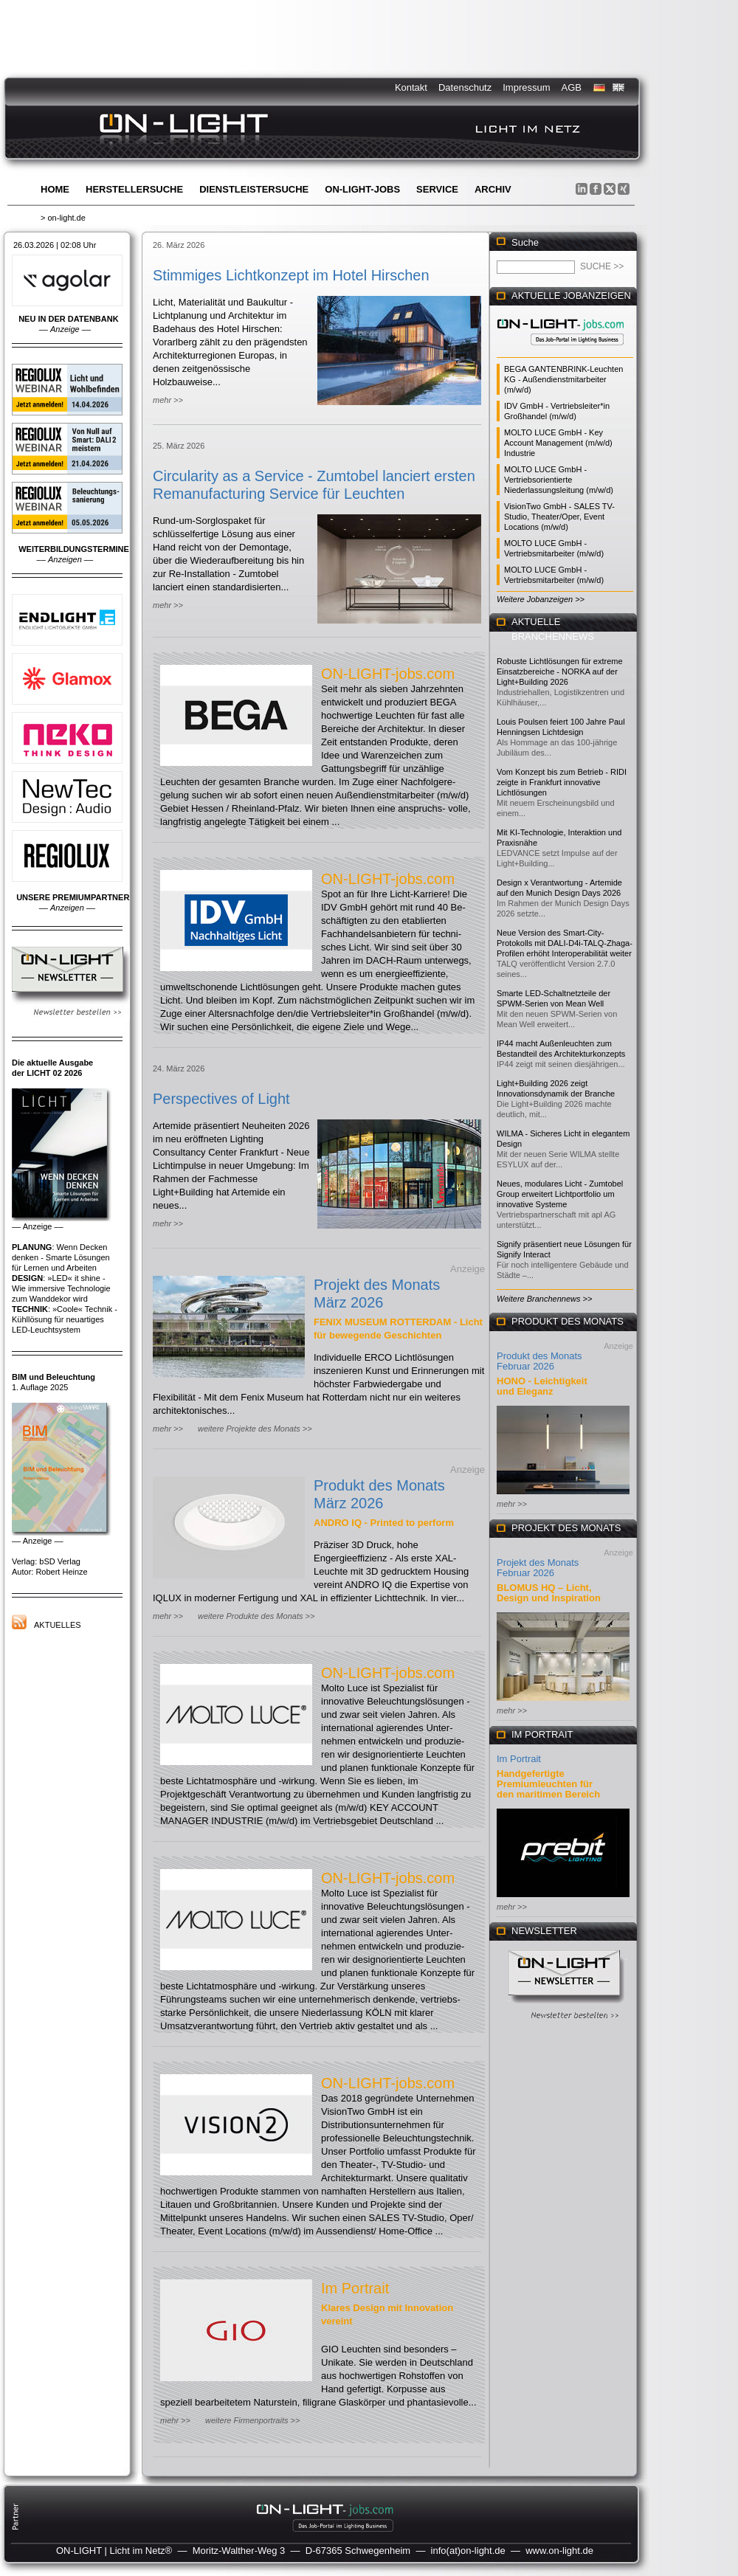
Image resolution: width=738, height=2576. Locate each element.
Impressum (526, 87)
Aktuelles (57, 1624)
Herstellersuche (134, 189)
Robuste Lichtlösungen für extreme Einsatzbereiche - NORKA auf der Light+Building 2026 (560, 671)
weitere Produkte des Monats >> (256, 1616)
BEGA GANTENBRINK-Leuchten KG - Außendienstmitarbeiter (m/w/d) (563, 379)
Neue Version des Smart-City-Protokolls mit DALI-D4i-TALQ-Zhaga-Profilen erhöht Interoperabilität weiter (564, 943)
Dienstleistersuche (253, 189)
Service (437, 189)
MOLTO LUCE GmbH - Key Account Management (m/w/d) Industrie (558, 442)
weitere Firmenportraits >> (252, 2420)
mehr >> (168, 400)
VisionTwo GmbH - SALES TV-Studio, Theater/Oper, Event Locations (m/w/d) (559, 516)
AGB (572, 87)
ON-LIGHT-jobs (362, 189)
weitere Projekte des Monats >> (255, 1428)
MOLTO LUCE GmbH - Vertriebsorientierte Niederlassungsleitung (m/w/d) (558, 479)
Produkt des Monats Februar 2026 (539, 1361)
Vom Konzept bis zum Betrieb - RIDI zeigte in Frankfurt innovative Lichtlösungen (562, 782)
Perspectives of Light (221, 1099)
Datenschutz (465, 87)
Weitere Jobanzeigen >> (540, 599)
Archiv (493, 189)
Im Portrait (355, 2288)
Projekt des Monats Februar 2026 (538, 1567)
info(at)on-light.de (468, 2550)
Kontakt (411, 87)
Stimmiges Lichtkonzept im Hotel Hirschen (291, 275)
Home (55, 189)
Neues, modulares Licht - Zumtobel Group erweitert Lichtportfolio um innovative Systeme (560, 1194)
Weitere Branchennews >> (544, 1298)
